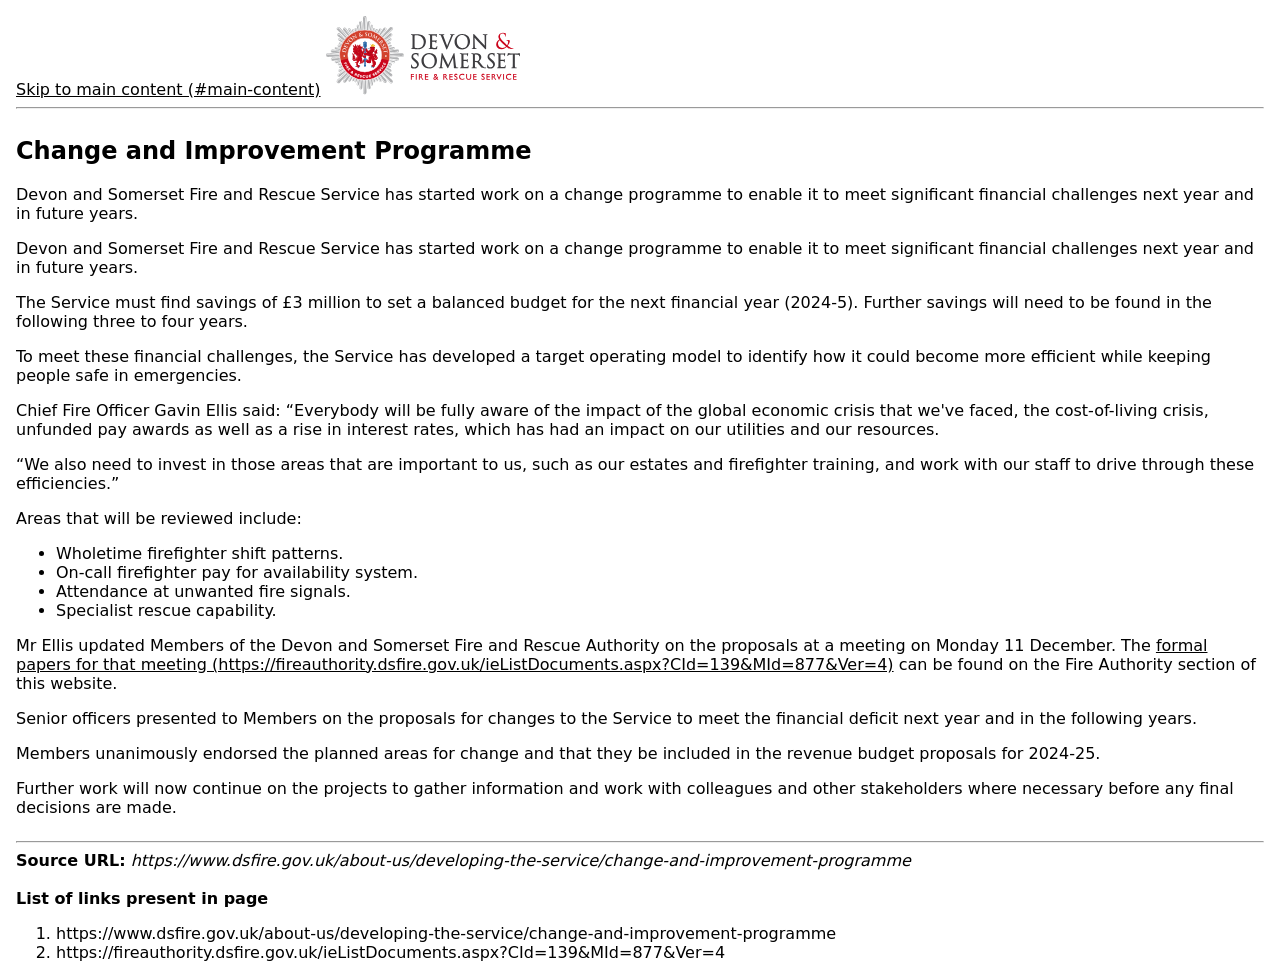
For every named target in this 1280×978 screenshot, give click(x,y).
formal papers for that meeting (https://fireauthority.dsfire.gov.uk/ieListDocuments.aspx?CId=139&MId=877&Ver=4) (611, 655)
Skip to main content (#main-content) (168, 89)
